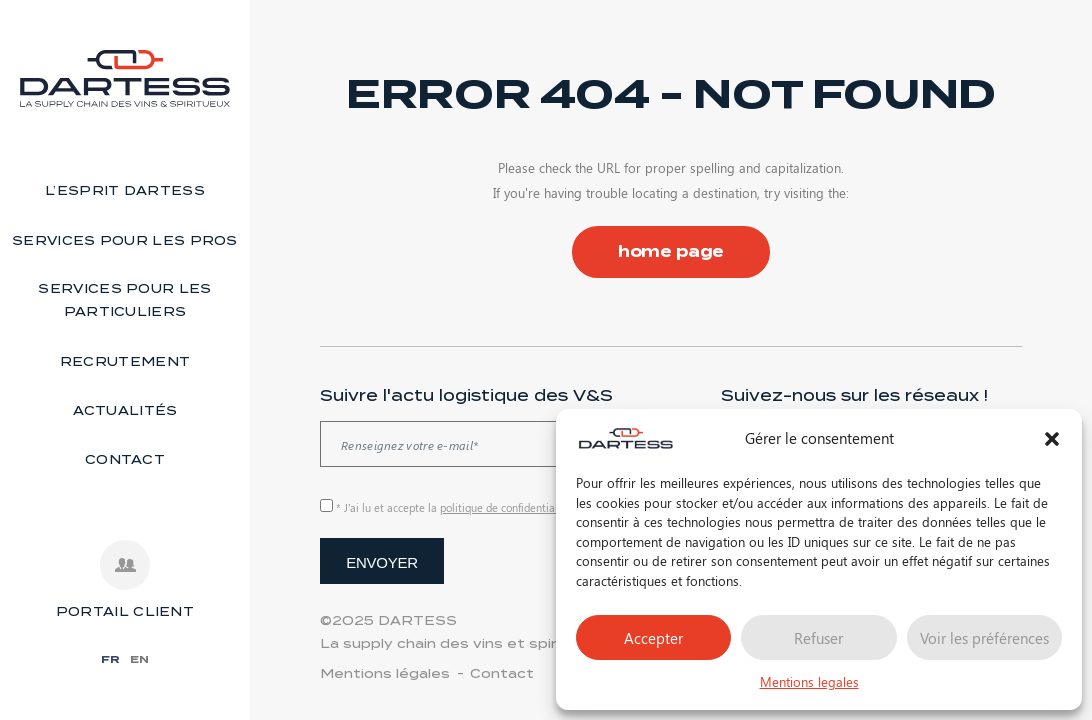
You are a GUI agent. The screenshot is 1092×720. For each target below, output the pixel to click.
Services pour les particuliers (124, 300)
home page (671, 252)
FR (110, 659)
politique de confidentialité (505, 507)
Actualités (125, 410)
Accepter (653, 638)
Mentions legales (809, 681)
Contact (125, 459)
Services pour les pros (125, 240)
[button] (1052, 439)
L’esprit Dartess (125, 190)
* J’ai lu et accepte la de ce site (478, 507)
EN (139, 659)
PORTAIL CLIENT (125, 611)
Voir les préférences (984, 638)
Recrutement (125, 361)
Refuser (818, 638)
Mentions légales (385, 673)
